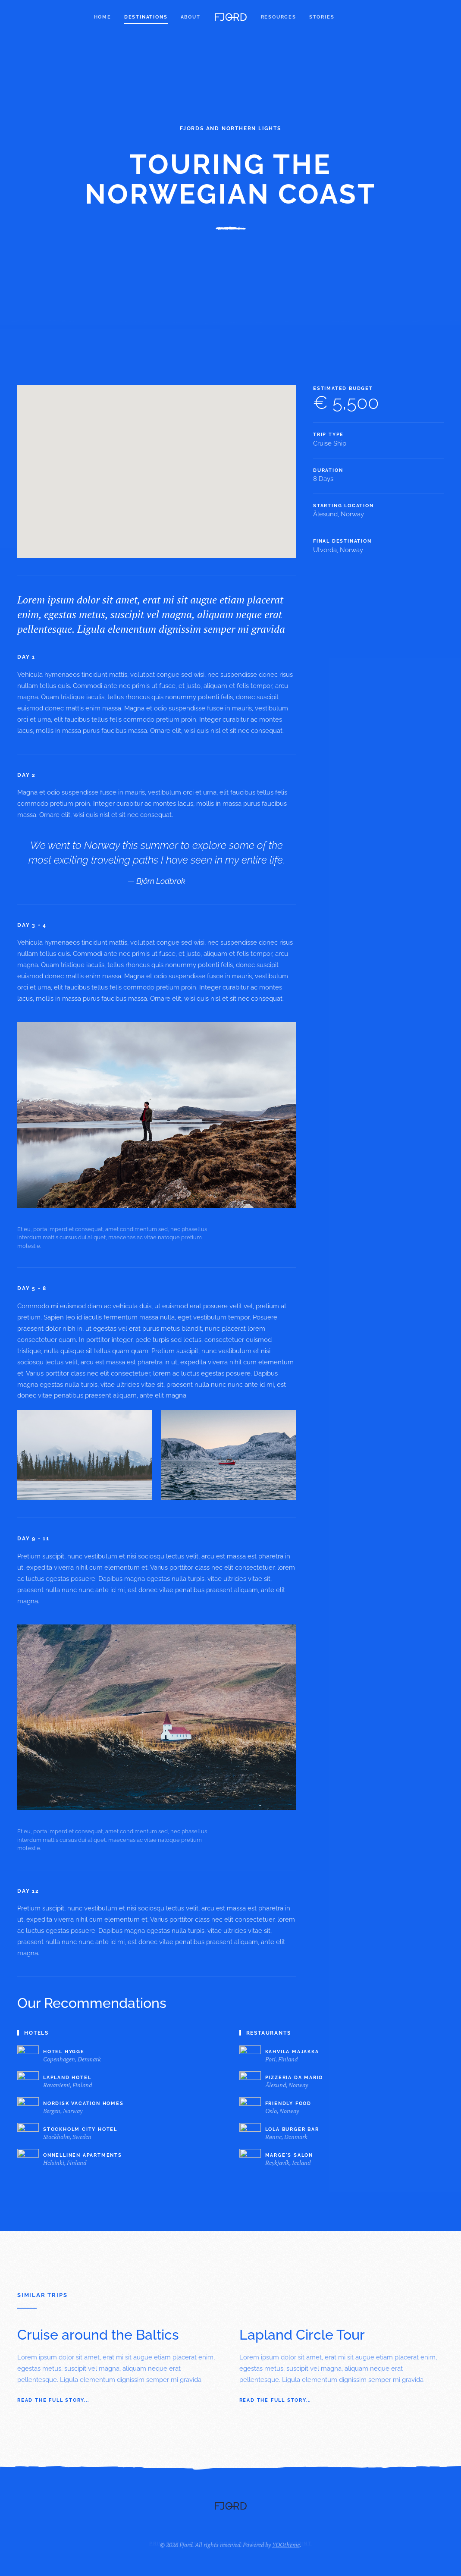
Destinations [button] (146, 17)
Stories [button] (322, 17)
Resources (278, 17)
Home (102, 17)
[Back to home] (230, 17)
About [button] (191, 17)
